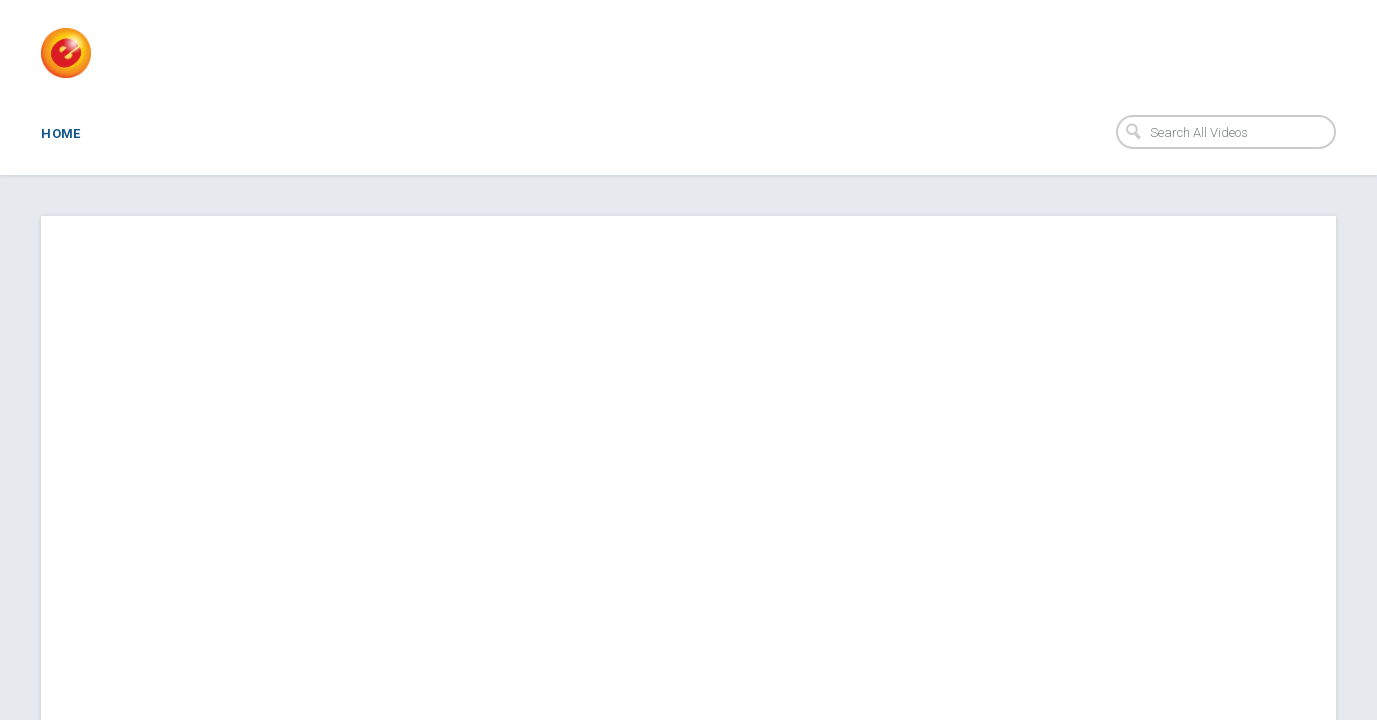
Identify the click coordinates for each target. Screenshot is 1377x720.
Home (61, 133)
